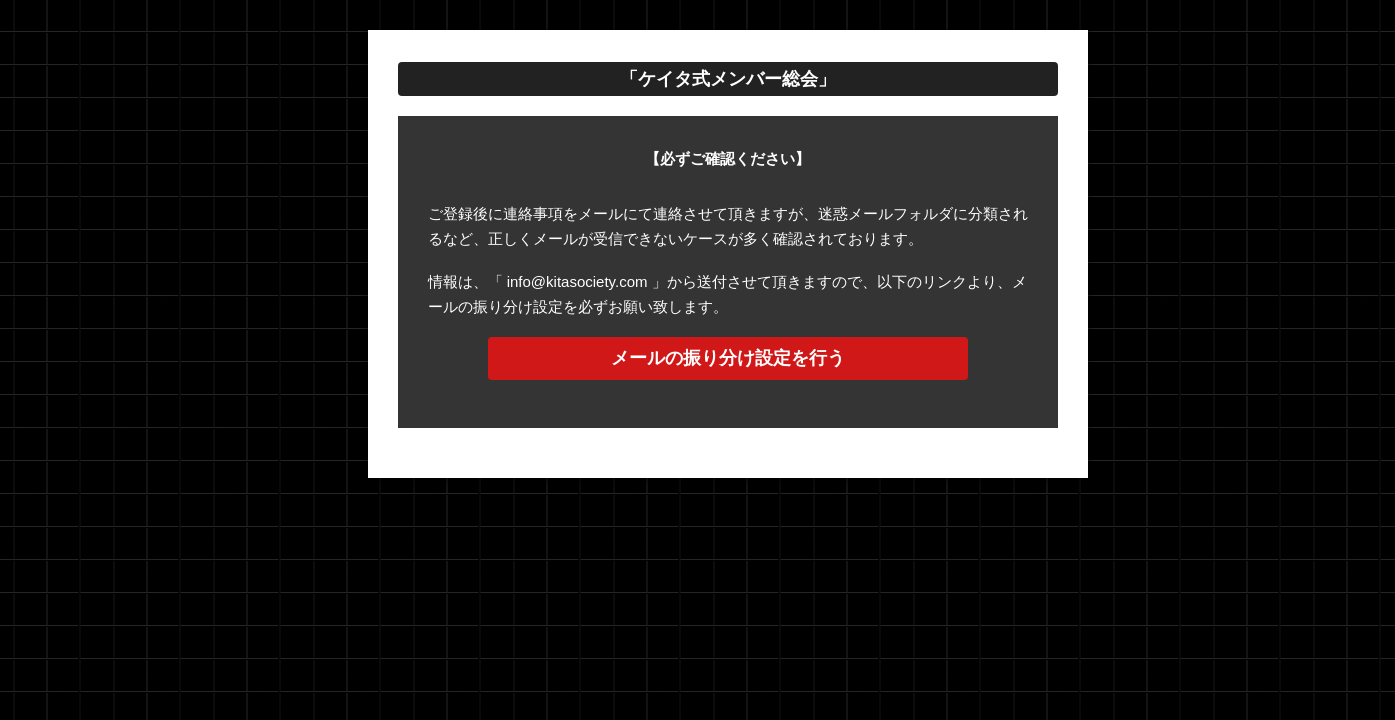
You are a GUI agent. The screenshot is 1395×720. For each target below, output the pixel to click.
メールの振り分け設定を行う (728, 358)
